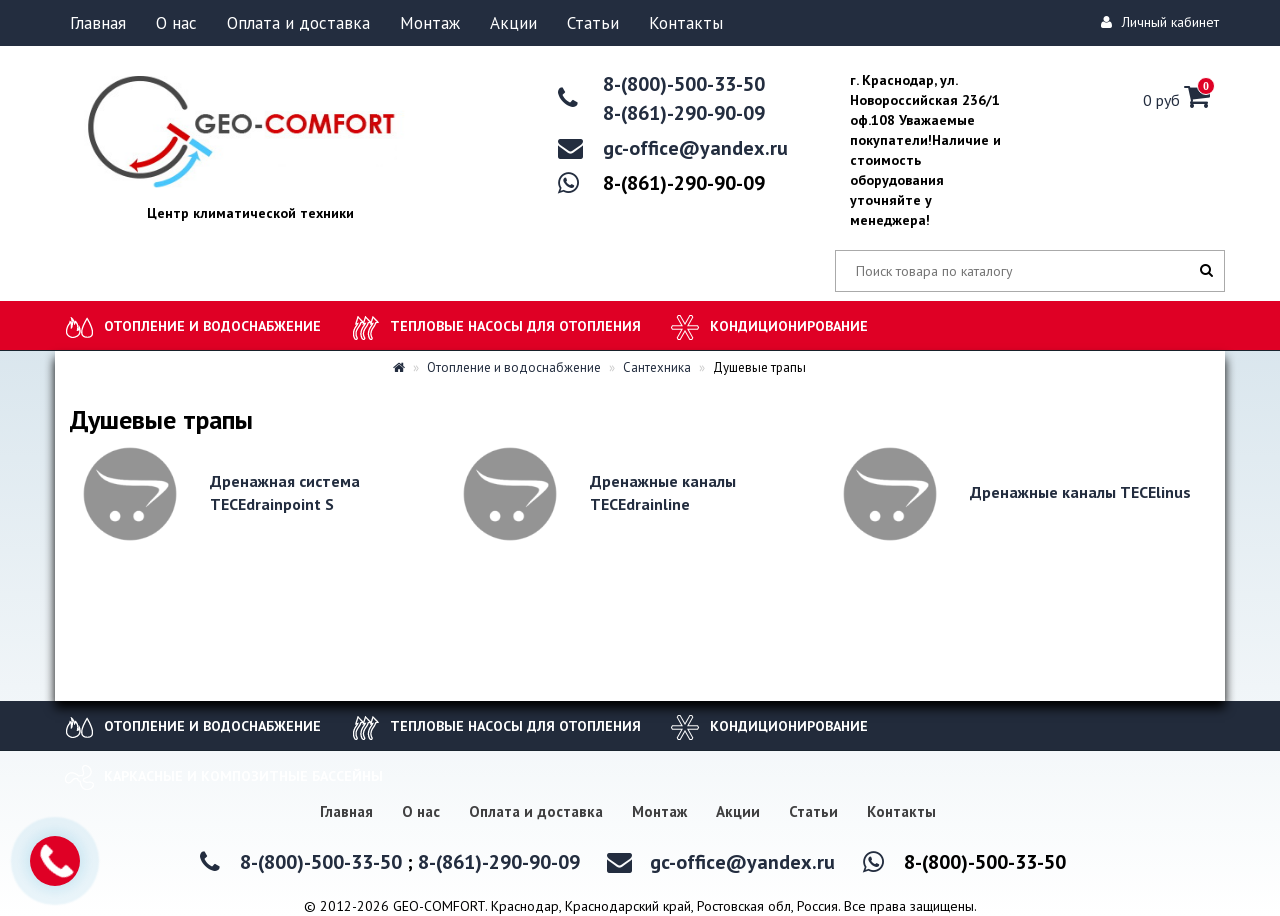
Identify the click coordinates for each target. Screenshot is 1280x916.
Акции (513, 23)
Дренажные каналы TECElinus (1080, 492)
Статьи (593, 23)
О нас (176, 23)
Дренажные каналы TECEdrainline (663, 492)
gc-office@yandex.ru (695, 148)
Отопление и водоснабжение (212, 326)
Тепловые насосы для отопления (515, 326)
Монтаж (430, 23)
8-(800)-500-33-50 (684, 84)
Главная (98, 23)
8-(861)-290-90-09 (684, 113)
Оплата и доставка (298, 23)
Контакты (686, 23)
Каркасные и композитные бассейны (243, 776)
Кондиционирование (789, 326)
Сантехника (650, 367)
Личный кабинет (1163, 22)
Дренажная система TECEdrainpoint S (285, 492)
